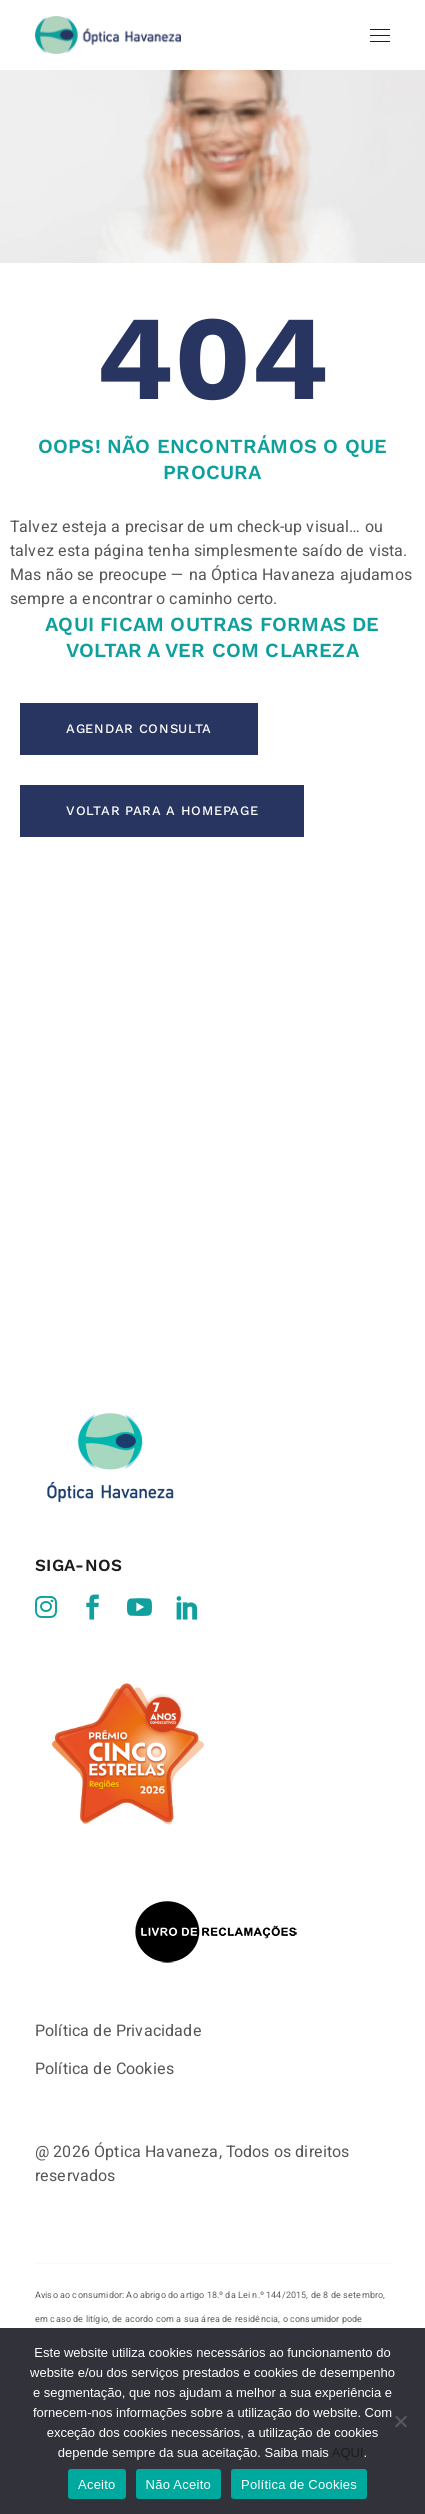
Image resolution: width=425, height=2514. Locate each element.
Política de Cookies (104, 1978)
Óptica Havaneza (156, 2061)
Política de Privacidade (118, 1940)
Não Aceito (178, 2484)
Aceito (97, 2484)
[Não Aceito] (400, 2421)
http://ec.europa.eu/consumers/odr (127, 2276)
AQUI (348, 2452)
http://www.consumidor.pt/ (91, 2324)
